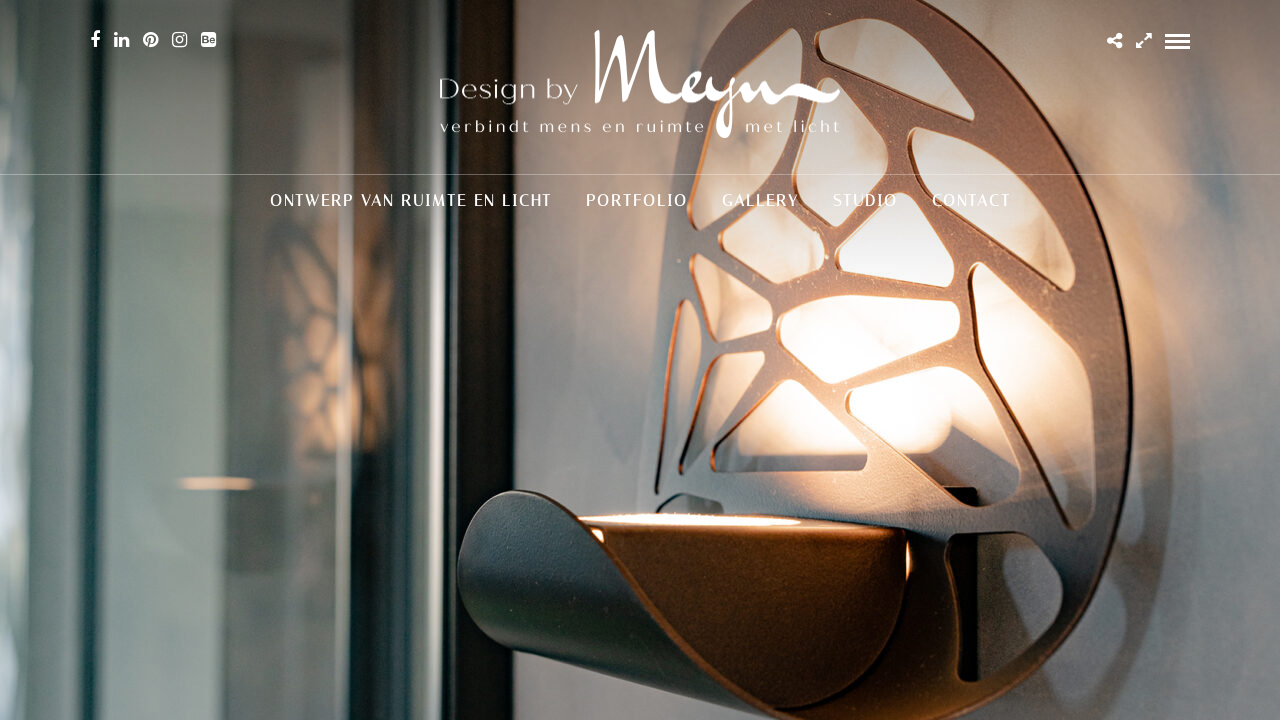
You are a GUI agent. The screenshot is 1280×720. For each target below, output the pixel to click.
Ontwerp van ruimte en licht (411, 200)
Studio (865, 200)
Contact (971, 200)
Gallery (760, 200)
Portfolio (637, 200)
